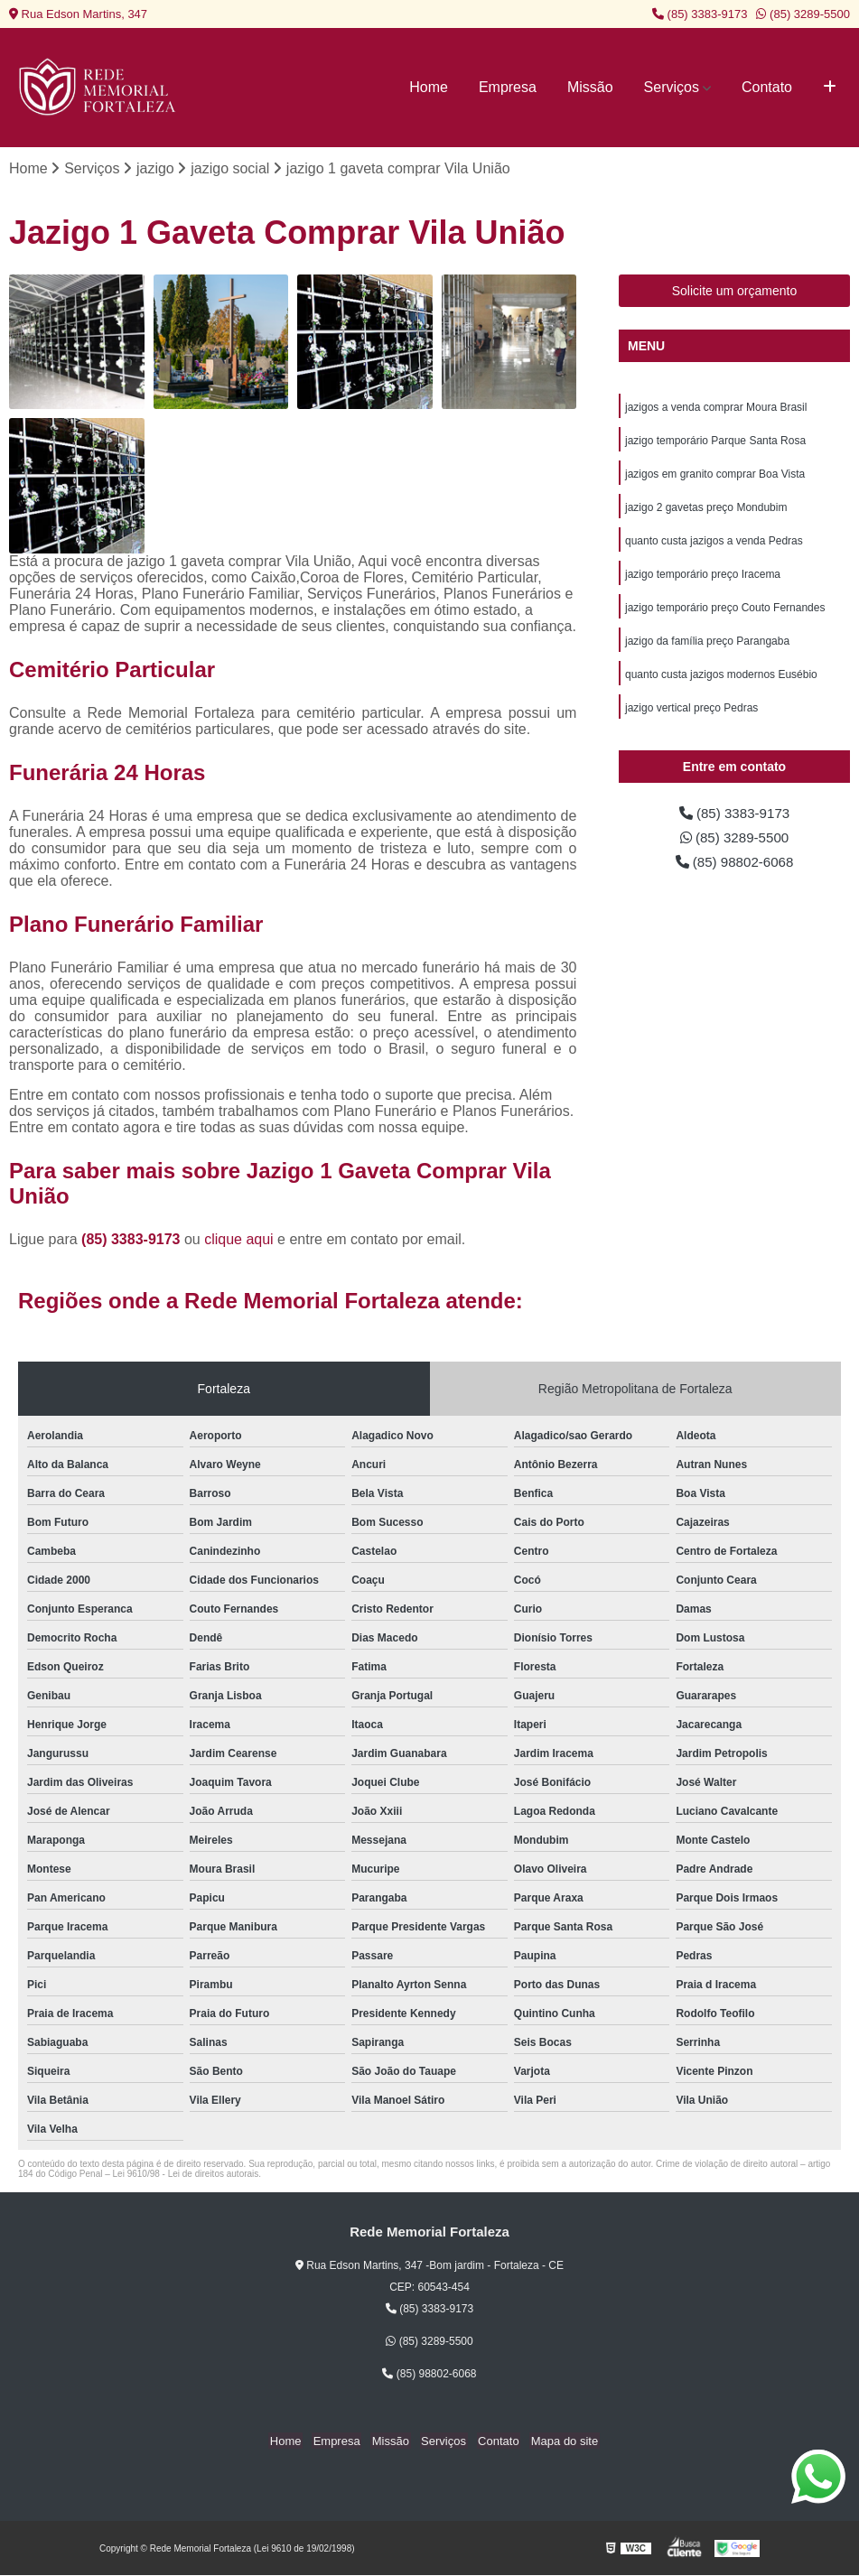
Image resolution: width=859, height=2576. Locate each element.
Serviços (671, 87)
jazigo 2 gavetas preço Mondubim (706, 511)
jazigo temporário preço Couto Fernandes (725, 614)
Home (428, 87)
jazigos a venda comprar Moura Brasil (716, 408)
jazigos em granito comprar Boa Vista (715, 476)
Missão (590, 87)
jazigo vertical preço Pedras (691, 717)
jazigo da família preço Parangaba (707, 648)
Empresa (508, 87)
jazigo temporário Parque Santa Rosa (715, 442)
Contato (767, 87)
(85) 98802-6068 (735, 873)
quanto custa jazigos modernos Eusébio (721, 682)
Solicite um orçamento (735, 291)
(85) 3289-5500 (803, 14)
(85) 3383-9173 (700, 14)
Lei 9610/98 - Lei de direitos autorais (186, 2175)
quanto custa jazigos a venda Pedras (714, 545)
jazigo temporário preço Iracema (702, 579)
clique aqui (239, 1240)
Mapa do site (557, 2441)
